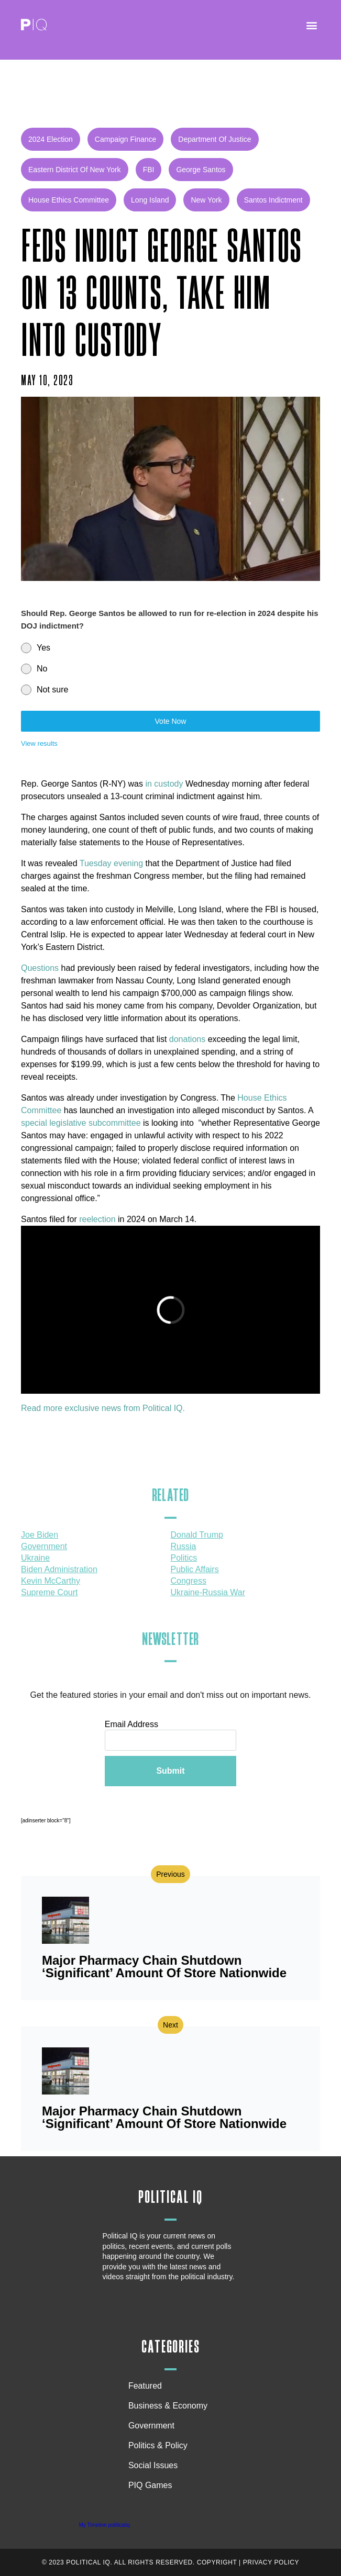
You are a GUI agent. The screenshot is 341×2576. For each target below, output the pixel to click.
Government (151, 2425)
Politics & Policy (160, 2445)
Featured (145, 2385)
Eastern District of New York (74, 169)
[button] (311, 24)
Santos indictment (273, 200)
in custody (164, 783)
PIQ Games (150, 2485)
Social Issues (155, 2465)
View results (39, 743)
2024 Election (50, 139)
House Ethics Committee (68, 200)
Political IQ (170, 2197)
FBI (149, 169)
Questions (40, 968)
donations (187, 1039)
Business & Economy (170, 2406)
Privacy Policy (271, 2562)
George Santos (200, 169)
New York (206, 200)
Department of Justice (214, 139)
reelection (97, 1219)
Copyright (217, 2562)
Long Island (150, 200)
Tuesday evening (110, 863)
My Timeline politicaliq (104, 2525)
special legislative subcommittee (81, 1122)
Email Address (131, 1724)
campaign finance (126, 139)
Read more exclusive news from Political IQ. (103, 1408)
